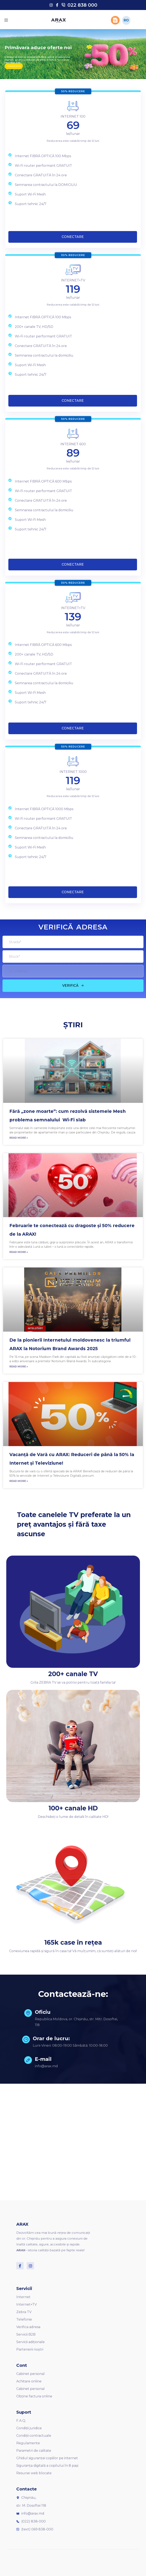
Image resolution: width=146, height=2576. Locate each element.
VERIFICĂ (73, 986)
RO (126, 20)
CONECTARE (73, 237)
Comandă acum (14, 66)
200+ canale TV (73, 1674)
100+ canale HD (73, 1808)
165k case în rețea (73, 1942)
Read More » (18, 1137)
